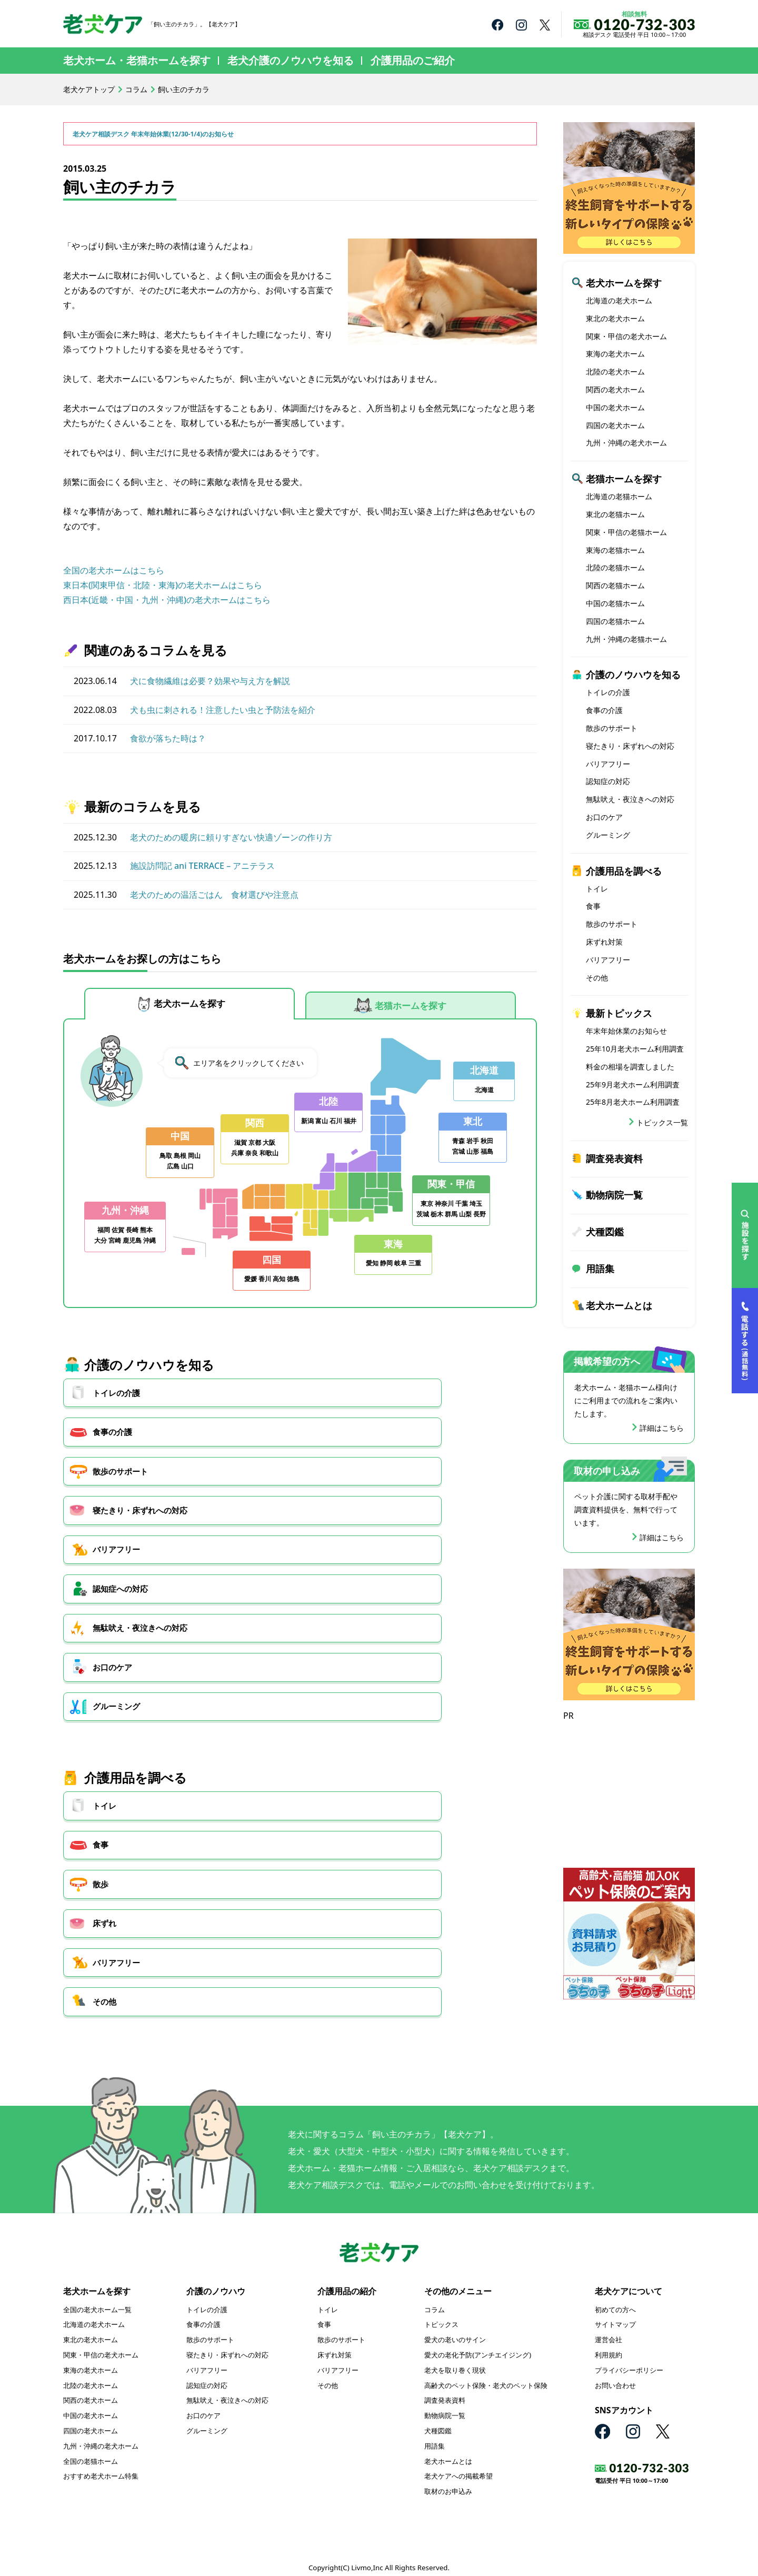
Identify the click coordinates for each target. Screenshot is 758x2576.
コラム (136, 89)
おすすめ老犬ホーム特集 (100, 2467)
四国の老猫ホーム (615, 621)
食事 (263, 1605)
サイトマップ (615, 2316)
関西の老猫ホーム (615, 585)
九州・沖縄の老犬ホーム (626, 443)
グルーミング (441, 1498)
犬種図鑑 (605, 1231)
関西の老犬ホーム (615, 389)
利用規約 (608, 2346)
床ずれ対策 (604, 942)
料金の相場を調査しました (630, 1067)
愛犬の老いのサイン (455, 2330)
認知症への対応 (445, 1451)
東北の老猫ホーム (615, 514)
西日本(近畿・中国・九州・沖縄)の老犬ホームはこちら (167, 600)
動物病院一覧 (614, 1194)
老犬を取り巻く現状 (455, 2361)
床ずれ (105, 1653)
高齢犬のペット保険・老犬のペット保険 (485, 2376)
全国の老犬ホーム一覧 (97, 2300)
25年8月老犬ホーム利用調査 (633, 1102)
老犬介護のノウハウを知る (290, 60)
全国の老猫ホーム (90, 2452)
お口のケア (276, 1498)
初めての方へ (615, 2300)
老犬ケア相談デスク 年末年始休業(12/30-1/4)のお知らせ (167, 133)
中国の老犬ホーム (615, 407)
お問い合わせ (615, 2376)
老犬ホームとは (619, 1305)
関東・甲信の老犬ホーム (626, 336)
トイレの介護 (118, 1403)
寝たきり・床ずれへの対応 (143, 1451)
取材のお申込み (448, 2482)
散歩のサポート (445, 1403)
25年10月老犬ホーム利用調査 (635, 1049)
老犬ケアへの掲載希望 (458, 2467)
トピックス (441, 2316)
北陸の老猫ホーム (615, 567)
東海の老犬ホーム (615, 354)
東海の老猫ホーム (615, 550)
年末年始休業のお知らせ (626, 1031)
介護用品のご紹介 (413, 60)
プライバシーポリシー (629, 2361)
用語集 (600, 1268)
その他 (429, 1653)
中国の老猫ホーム (615, 603)
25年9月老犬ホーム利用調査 (633, 1084)
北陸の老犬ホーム (615, 371)
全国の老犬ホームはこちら (113, 570)
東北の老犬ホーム (615, 318)
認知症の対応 (608, 781)
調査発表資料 (614, 1158)
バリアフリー (280, 1451)
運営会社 (608, 2330)
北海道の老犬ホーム (619, 300)
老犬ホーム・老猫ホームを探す (137, 60)
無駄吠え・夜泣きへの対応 (143, 1498)
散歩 (424, 1605)
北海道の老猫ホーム (619, 496)
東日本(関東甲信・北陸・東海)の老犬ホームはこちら (162, 585)
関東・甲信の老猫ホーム (626, 532)
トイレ (105, 1605)
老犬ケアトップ (89, 89)
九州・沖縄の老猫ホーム (626, 639)
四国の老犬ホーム (615, 425)
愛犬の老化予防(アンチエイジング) (477, 2346)
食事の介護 (276, 1403)
